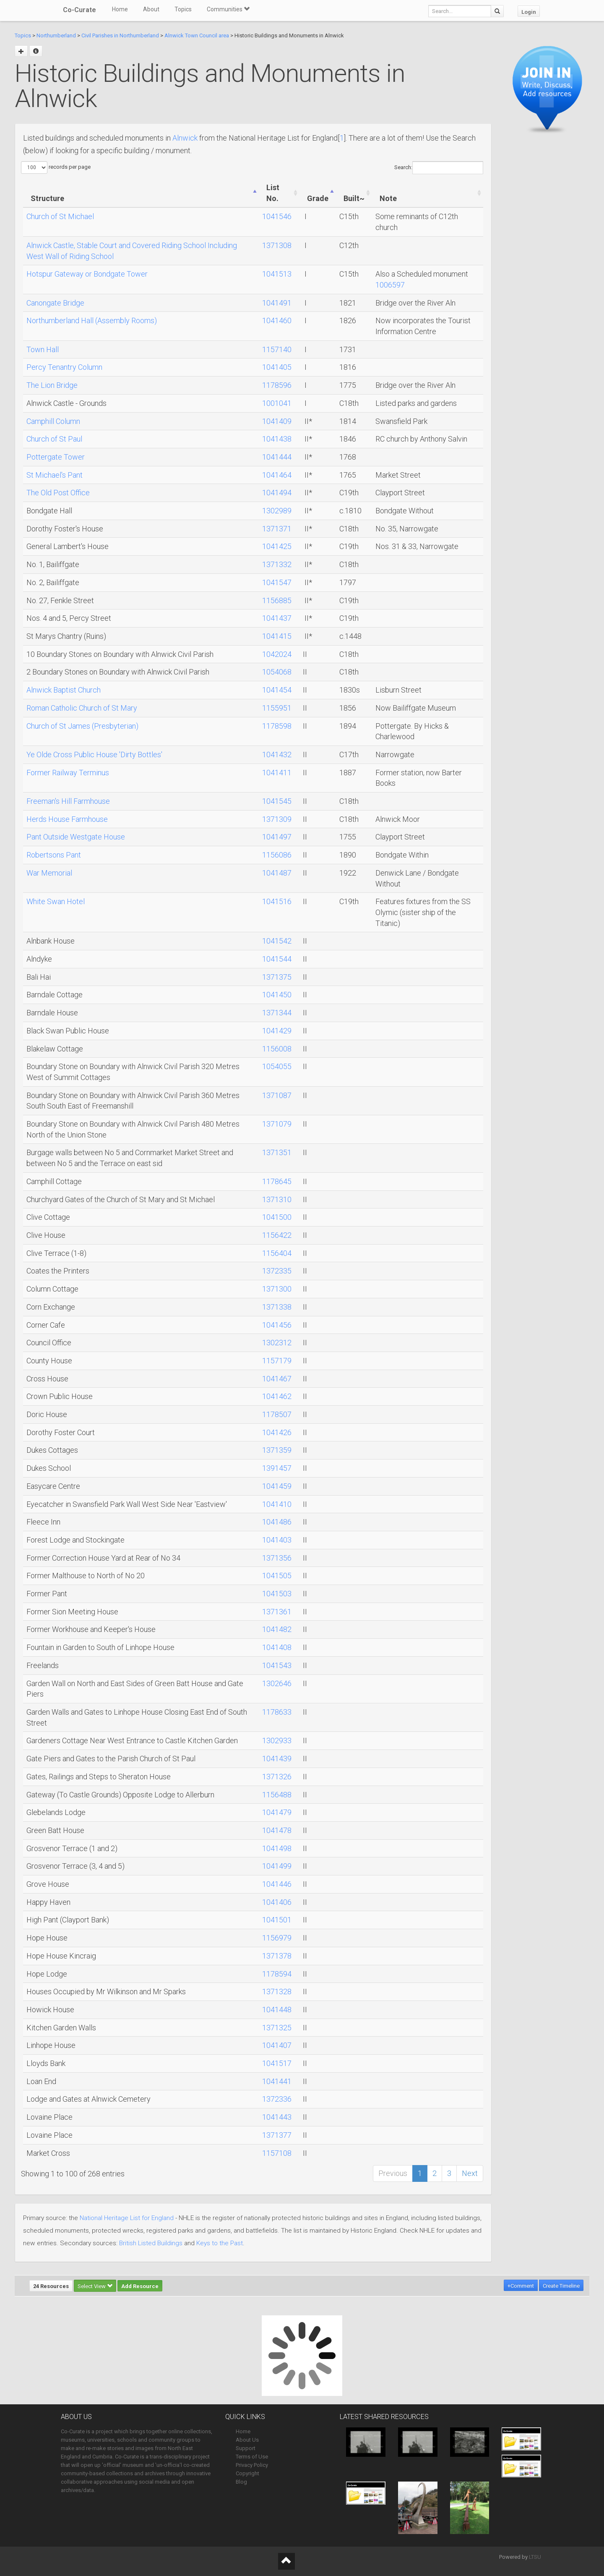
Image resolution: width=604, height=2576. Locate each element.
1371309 (277, 819)
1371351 (277, 1152)
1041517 (277, 2063)
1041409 (277, 421)
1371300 (277, 1288)
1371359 (277, 1450)
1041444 (277, 456)
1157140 (277, 349)
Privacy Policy (252, 2465)
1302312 (277, 1342)
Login (528, 12)
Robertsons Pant (53, 854)
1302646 (277, 1683)
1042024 (277, 654)
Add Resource (140, 2286)
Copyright (247, 2473)
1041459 (277, 1486)
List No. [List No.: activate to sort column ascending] (272, 193)
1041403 (277, 1539)
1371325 (277, 2027)
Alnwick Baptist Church (63, 689)
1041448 (277, 2009)
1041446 (277, 1884)
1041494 (277, 492)
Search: (438, 167)
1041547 (277, 582)
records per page (56, 167)
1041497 (277, 836)
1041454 (277, 689)
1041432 (277, 754)
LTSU (535, 2557)
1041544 (277, 959)
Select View (95, 2286)
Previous (392, 2173)
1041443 (277, 2117)
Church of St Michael (60, 216)
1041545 (277, 801)
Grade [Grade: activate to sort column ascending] (317, 198)
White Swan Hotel (55, 901)
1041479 (277, 1812)
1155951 (277, 707)
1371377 (277, 2135)
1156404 (277, 1253)
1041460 (277, 320)
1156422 (277, 1235)
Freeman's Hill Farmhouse (68, 801)
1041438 (277, 438)
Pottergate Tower (55, 456)
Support (245, 2448)
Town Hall (42, 349)
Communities (228, 9)
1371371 (277, 528)
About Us (247, 2440)
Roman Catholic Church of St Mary (81, 707)
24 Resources (51, 2286)
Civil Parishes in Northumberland (120, 35)
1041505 (277, 1575)
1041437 (277, 618)
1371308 (277, 245)
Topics (183, 9)
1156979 (277, 1937)
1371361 (277, 1611)
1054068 (277, 671)
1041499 (277, 1866)
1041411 (277, 772)
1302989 (277, 510)
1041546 (277, 216)
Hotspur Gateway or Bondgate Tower (87, 273)
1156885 (277, 600)
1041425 (277, 546)
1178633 (277, 1712)
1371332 (277, 564)
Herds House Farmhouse (67, 819)
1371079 (277, 1123)
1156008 (277, 1048)
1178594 (277, 1973)
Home (120, 9)
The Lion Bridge (52, 385)
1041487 (277, 872)
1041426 (277, 1432)
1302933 (277, 1740)
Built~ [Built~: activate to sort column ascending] (354, 198)
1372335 (277, 1270)
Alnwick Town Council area (196, 35)
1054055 (277, 1066)
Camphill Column (53, 421)
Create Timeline (561, 2286)
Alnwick (185, 137)
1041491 (277, 302)
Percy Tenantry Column (64, 367)
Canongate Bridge (55, 302)
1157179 (277, 1360)
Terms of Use (252, 2456)
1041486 (277, 1521)
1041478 (277, 1830)
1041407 (277, 2045)
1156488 (277, 1794)
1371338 (277, 1306)
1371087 (277, 1095)
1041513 (277, 273)
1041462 (277, 1396)
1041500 (277, 1217)
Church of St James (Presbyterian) (82, 726)
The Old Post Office (58, 492)
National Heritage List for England (127, 2218)
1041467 (277, 1378)
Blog (241, 2482)
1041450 (277, 994)
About (151, 9)
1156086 (277, 854)
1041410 (277, 1504)
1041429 (277, 1030)
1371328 (277, 1991)
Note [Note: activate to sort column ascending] (388, 198)
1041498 (277, 1848)
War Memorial (49, 872)
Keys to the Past (219, 2243)
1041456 (277, 1325)
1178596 (277, 385)
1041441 (277, 2081)
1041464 (277, 475)
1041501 (277, 1919)
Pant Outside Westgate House (75, 836)
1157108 (277, 2153)
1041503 (277, 1593)
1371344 (277, 1012)
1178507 (277, 1414)
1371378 (277, 1955)
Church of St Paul (54, 438)
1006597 (390, 284)
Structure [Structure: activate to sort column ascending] (47, 198)
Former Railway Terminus (67, 772)
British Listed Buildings (150, 2243)
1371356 (277, 1557)
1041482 (277, 1629)
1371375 (277, 977)
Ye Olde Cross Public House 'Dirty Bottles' (94, 754)
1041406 (277, 1902)
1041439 (277, 1758)
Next (470, 2173)
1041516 (277, 901)
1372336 (277, 2099)
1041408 (277, 1647)
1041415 (277, 636)
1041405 (277, 367)
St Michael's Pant (54, 475)
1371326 (277, 1776)
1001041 (277, 403)
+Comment (521, 2286)
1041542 (277, 940)
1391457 (277, 1468)
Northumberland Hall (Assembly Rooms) (91, 320)
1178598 (277, 726)
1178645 (277, 1181)
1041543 (277, 1665)
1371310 (277, 1199)
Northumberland (56, 35)
